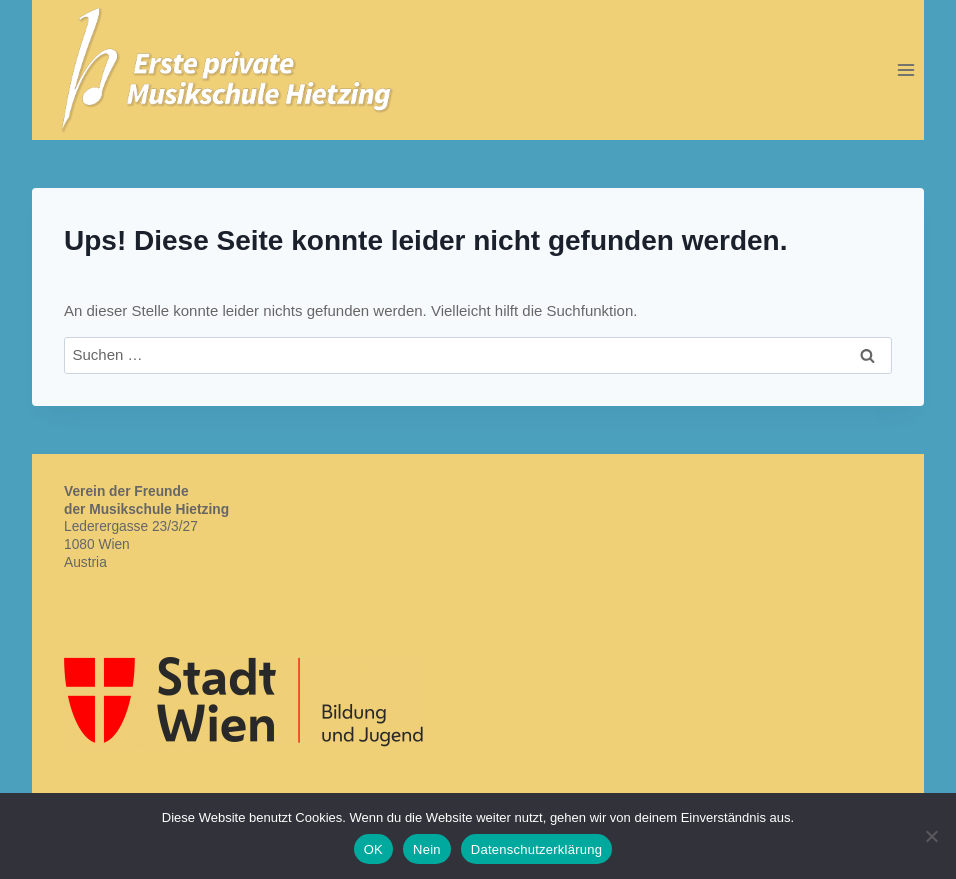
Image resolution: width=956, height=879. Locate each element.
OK (373, 849)
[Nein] (931, 836)
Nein (427, 849)
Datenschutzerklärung (536, 849)
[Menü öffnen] (905, 69)
